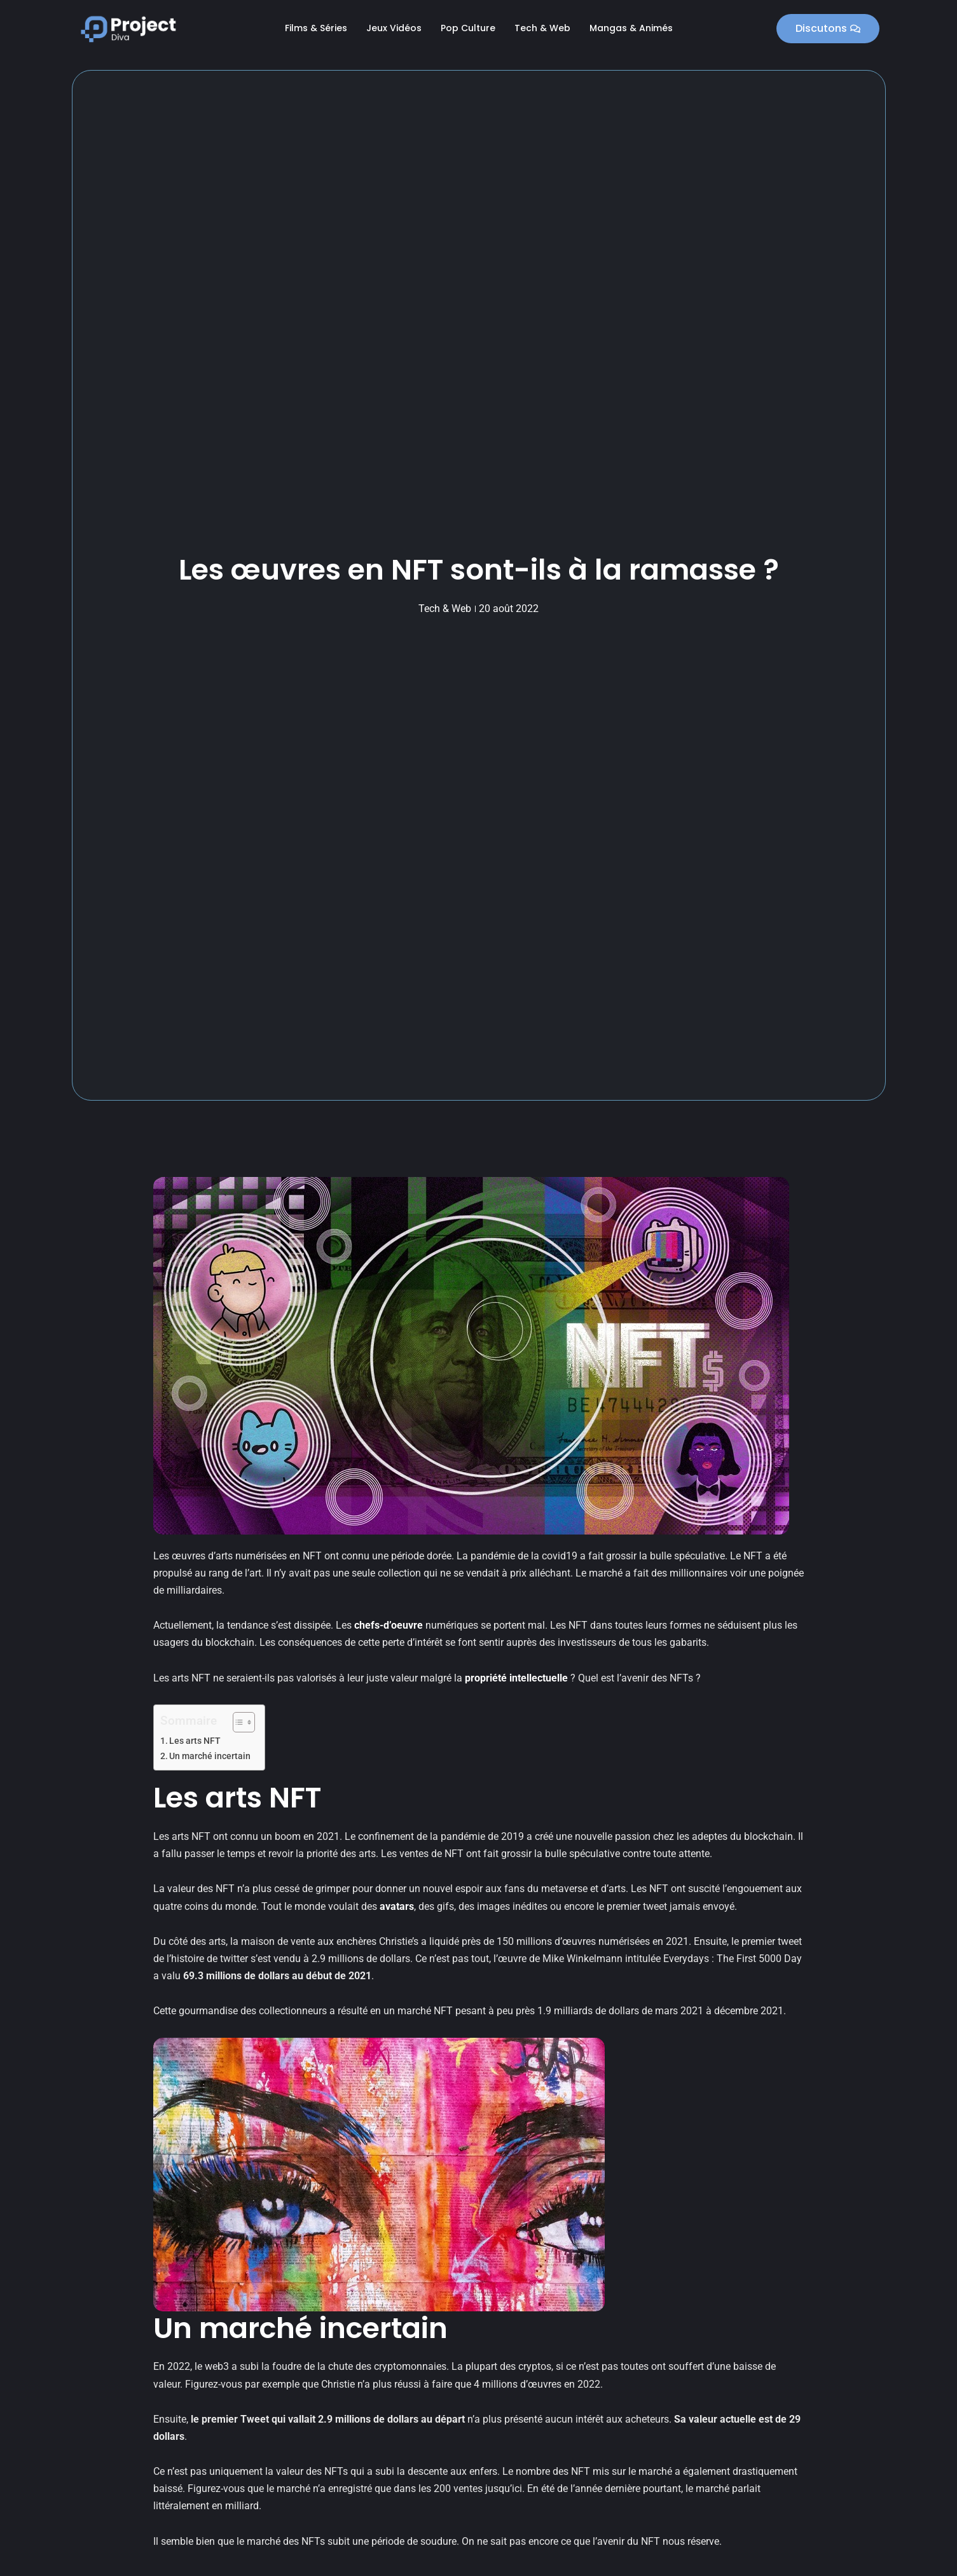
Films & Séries (316, 28)
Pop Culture (468, 28)
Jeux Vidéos (394, 28)
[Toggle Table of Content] (237, 1722)
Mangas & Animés (631, 28)
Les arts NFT (195, 1741)
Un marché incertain (210, 1756)
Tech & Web (542, 28)
